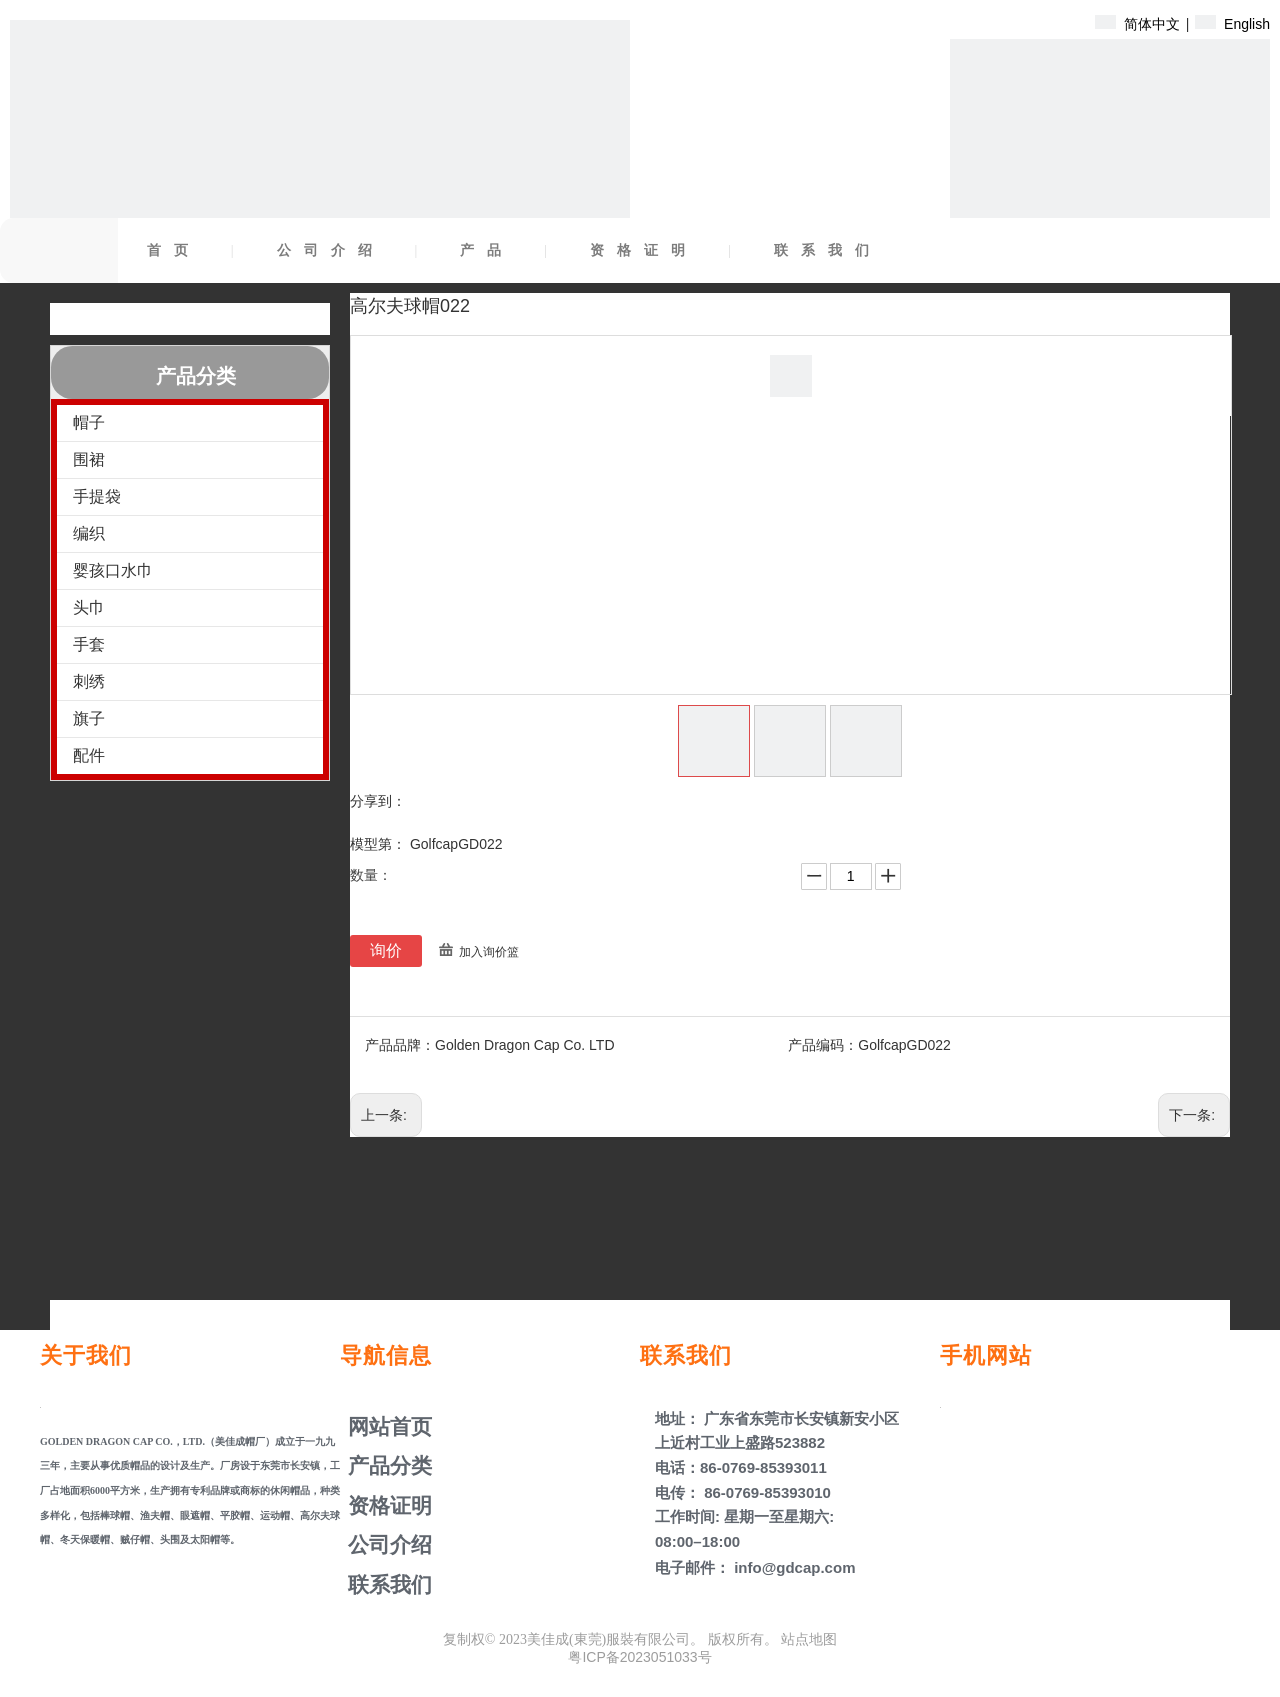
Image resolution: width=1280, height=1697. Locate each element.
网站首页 (387, 1426)
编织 (89, 533)
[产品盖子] (1110, 199)
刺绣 (89, 681)
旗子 (89, 718)
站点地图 (809, 1639)
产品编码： (823, 1045)
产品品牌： (400, 1045)
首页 (174, 250)
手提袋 (97, 496)
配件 (89, 755)
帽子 (89, 422)
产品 (487, 250)
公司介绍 (331, 250)
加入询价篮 (489, 952)
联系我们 (828, 250)
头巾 (89, 607)
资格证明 (644, 250)
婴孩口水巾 (113, 570)
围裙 (89, 459)
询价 (386, 950)
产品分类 (387, 1465)
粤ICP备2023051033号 (639, 1657)
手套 (89, 644)
